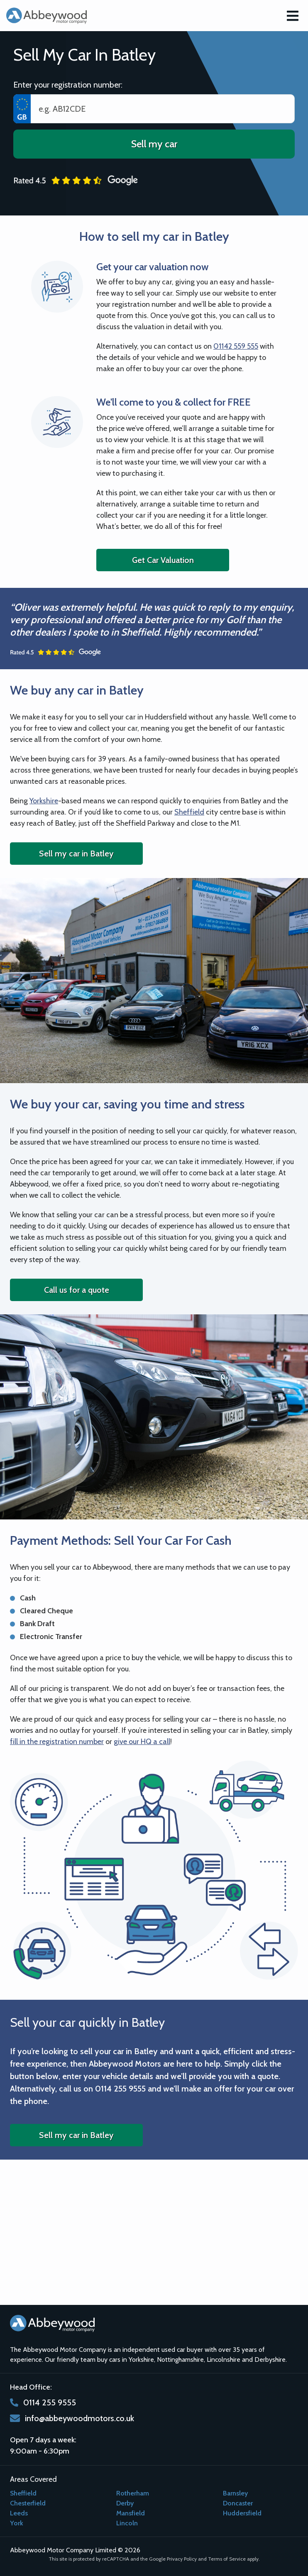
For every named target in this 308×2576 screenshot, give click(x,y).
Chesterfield (28, 2503)
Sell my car (154, 144)
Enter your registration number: (67, 85)
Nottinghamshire (180, 2359)
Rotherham (132, 2493)
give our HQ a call (142, 1741)
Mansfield (130, 2513)
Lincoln (127, 2523)
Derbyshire (270, 2359)
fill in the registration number (57, 1741)
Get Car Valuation (163, 560)
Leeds (19, 2513)
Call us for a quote (76, 1290)
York (16, 2523)
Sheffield (189, 812)
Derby (125, 2503)
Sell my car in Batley (76, 854)
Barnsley (235, 2493)
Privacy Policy (182, 2559)
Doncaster (238, 2503)
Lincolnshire (223, 2359)
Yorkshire (43, 800)
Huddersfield (242, 2513)
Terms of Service (227, 2559)
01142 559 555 (235, 346)
